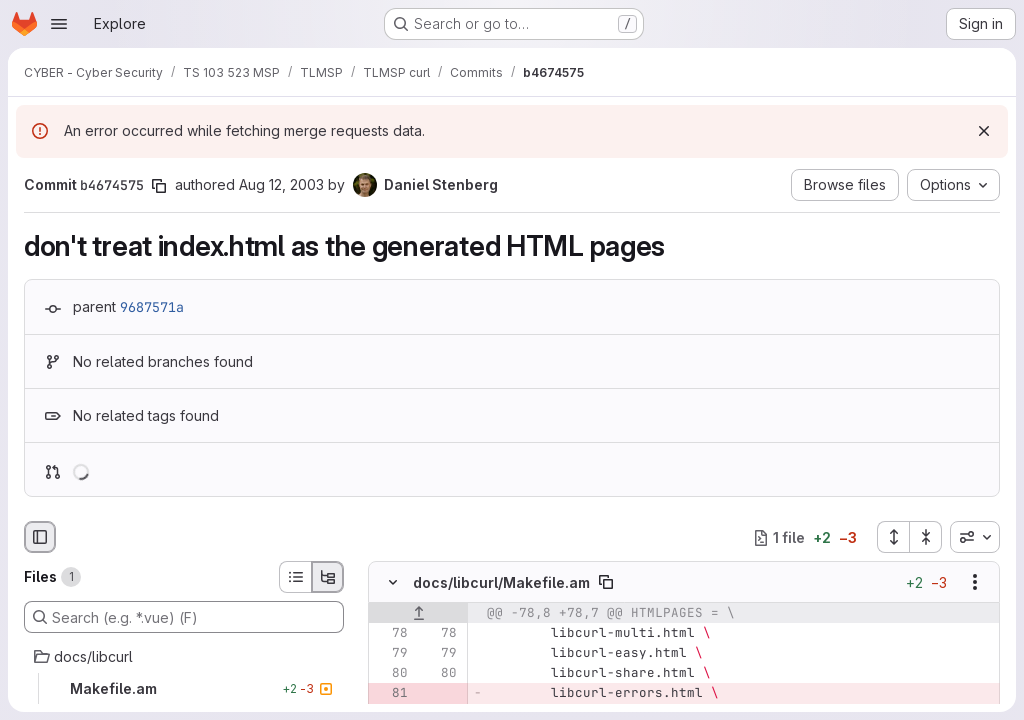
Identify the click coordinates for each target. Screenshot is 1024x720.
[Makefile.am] (184, 689)
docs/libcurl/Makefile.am (501, 582)
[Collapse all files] (926, 537)
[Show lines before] (418, 614)
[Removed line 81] (391, 694)
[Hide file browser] (40, 537)
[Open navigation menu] (59, 24)
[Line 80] (391, 674)
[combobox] (975, 537)
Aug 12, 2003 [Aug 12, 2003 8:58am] (281, 184)
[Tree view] (328, 577)
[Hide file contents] (393, 583)
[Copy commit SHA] (159, 186)
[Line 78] (391, 634)
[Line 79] (391, 654)
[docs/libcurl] (184, 657)
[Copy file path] (606, 583)
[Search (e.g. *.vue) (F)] (184, 617)
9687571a (152, 307)
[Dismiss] (984, 131)
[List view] (295, 577)
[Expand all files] (893, 537)
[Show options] (975, 583)
